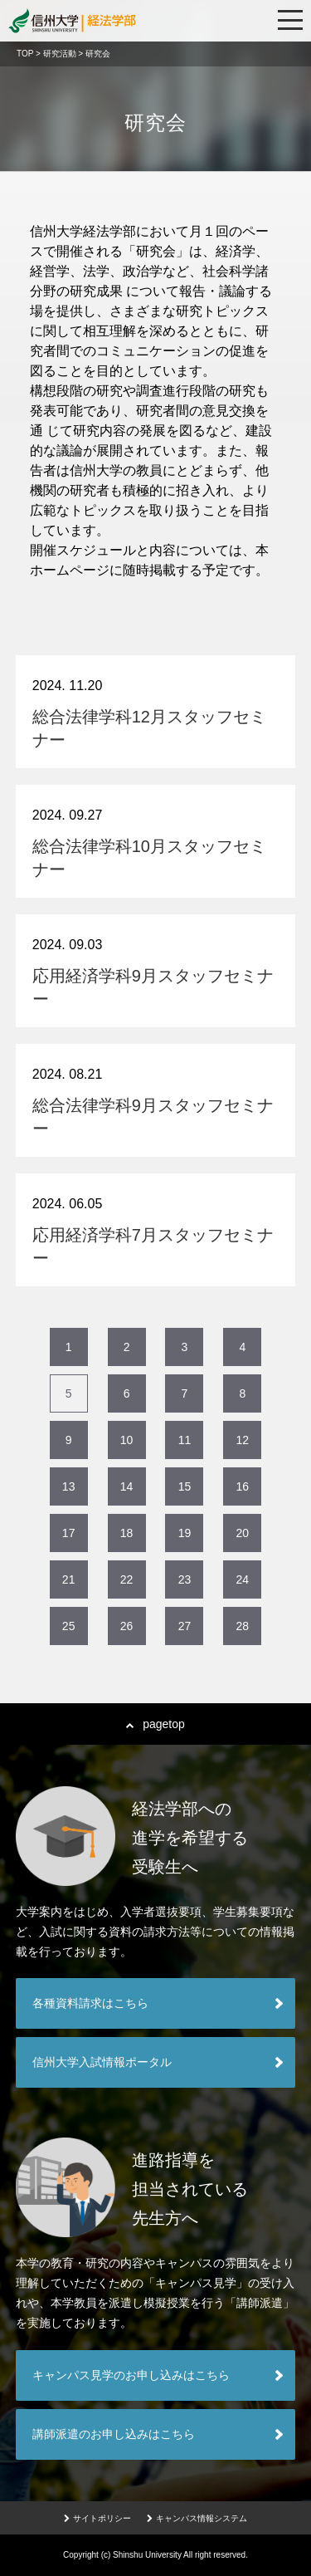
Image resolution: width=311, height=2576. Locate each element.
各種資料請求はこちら (90, 2003)
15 (185, 1486)
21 (68, 1579)
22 (127, 1579)
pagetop (155, 1724)
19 (185, 1533)
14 (127, 1486)
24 (243, 1579)
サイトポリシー (97, 2518)
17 (68, 1533)
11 (185, 1440)
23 (185, 1579)
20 (243, 1533)
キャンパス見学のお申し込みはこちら (131, 2375)
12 (243, 1440)
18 (127, 1533)
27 (185, 1626)
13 (68, 1486)
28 (243, 1626)
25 (68, 1626)
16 (243, 1486)
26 (127, 1626)
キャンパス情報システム (197, 2518)
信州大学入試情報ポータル (102, 2062)
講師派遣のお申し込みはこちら (113, 2434)
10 (127, 1440)
